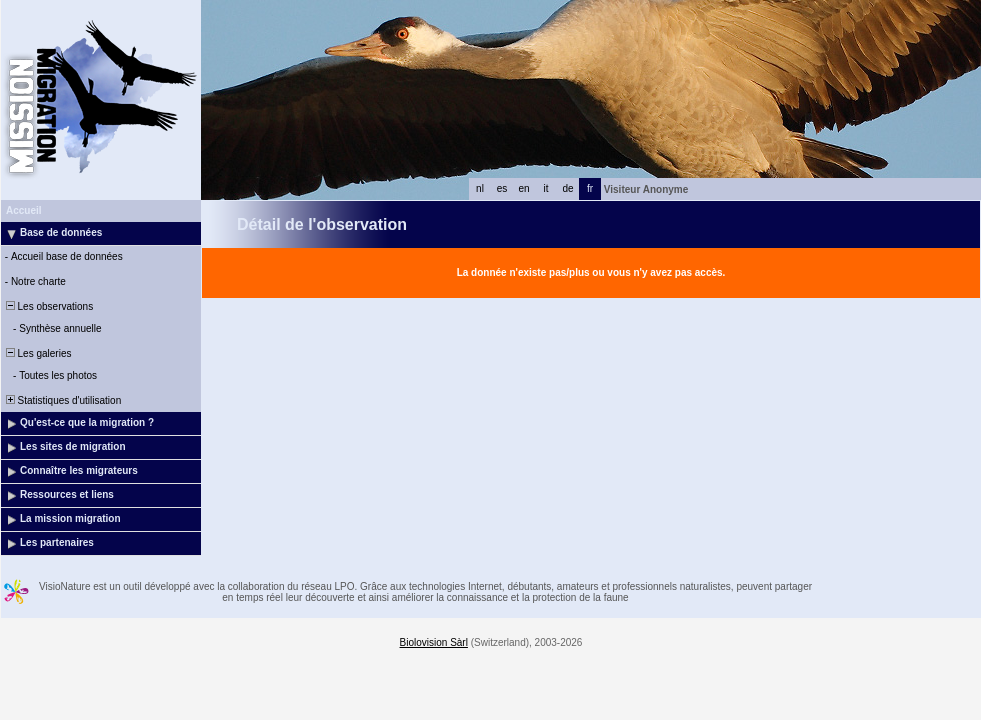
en (523, 188)
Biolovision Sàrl (434, 642)
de (567, 188)
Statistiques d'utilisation (62, 400)
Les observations (48, 306)
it (546, 188)
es (502, 188)
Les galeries (37, 353)
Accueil (24, 210)
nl (480, 188)
